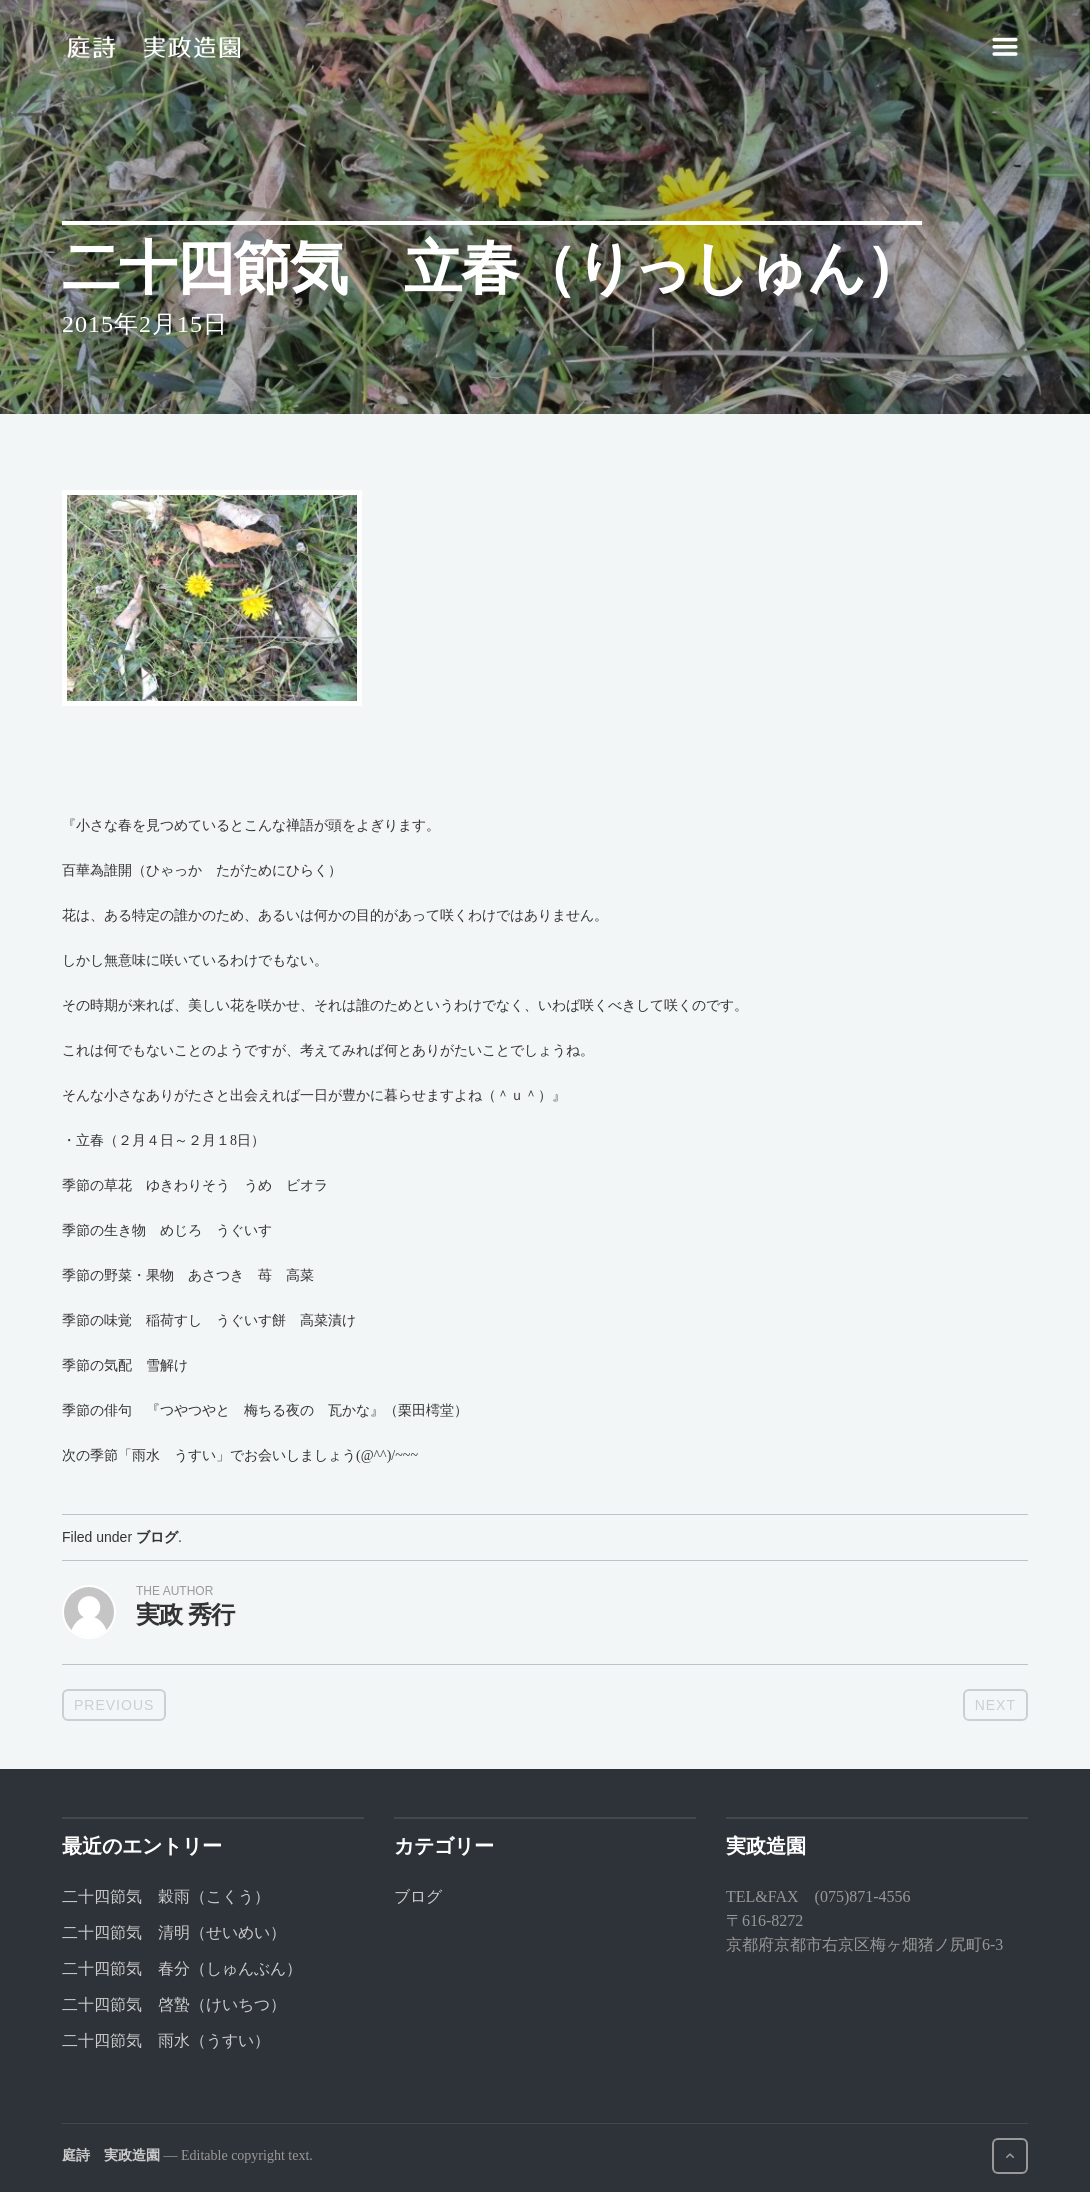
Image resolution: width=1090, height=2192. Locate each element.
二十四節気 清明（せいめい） (174, 1932)
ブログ (157, 1537)
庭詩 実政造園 (111, 2155)
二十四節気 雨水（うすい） (166, 2040)
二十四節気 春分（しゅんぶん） (182, 1968)
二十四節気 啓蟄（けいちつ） (174, 2004)
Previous (114, 1705)
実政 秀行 (185, 1614)
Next (995, 1705)
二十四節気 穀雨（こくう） (166, 1896)
